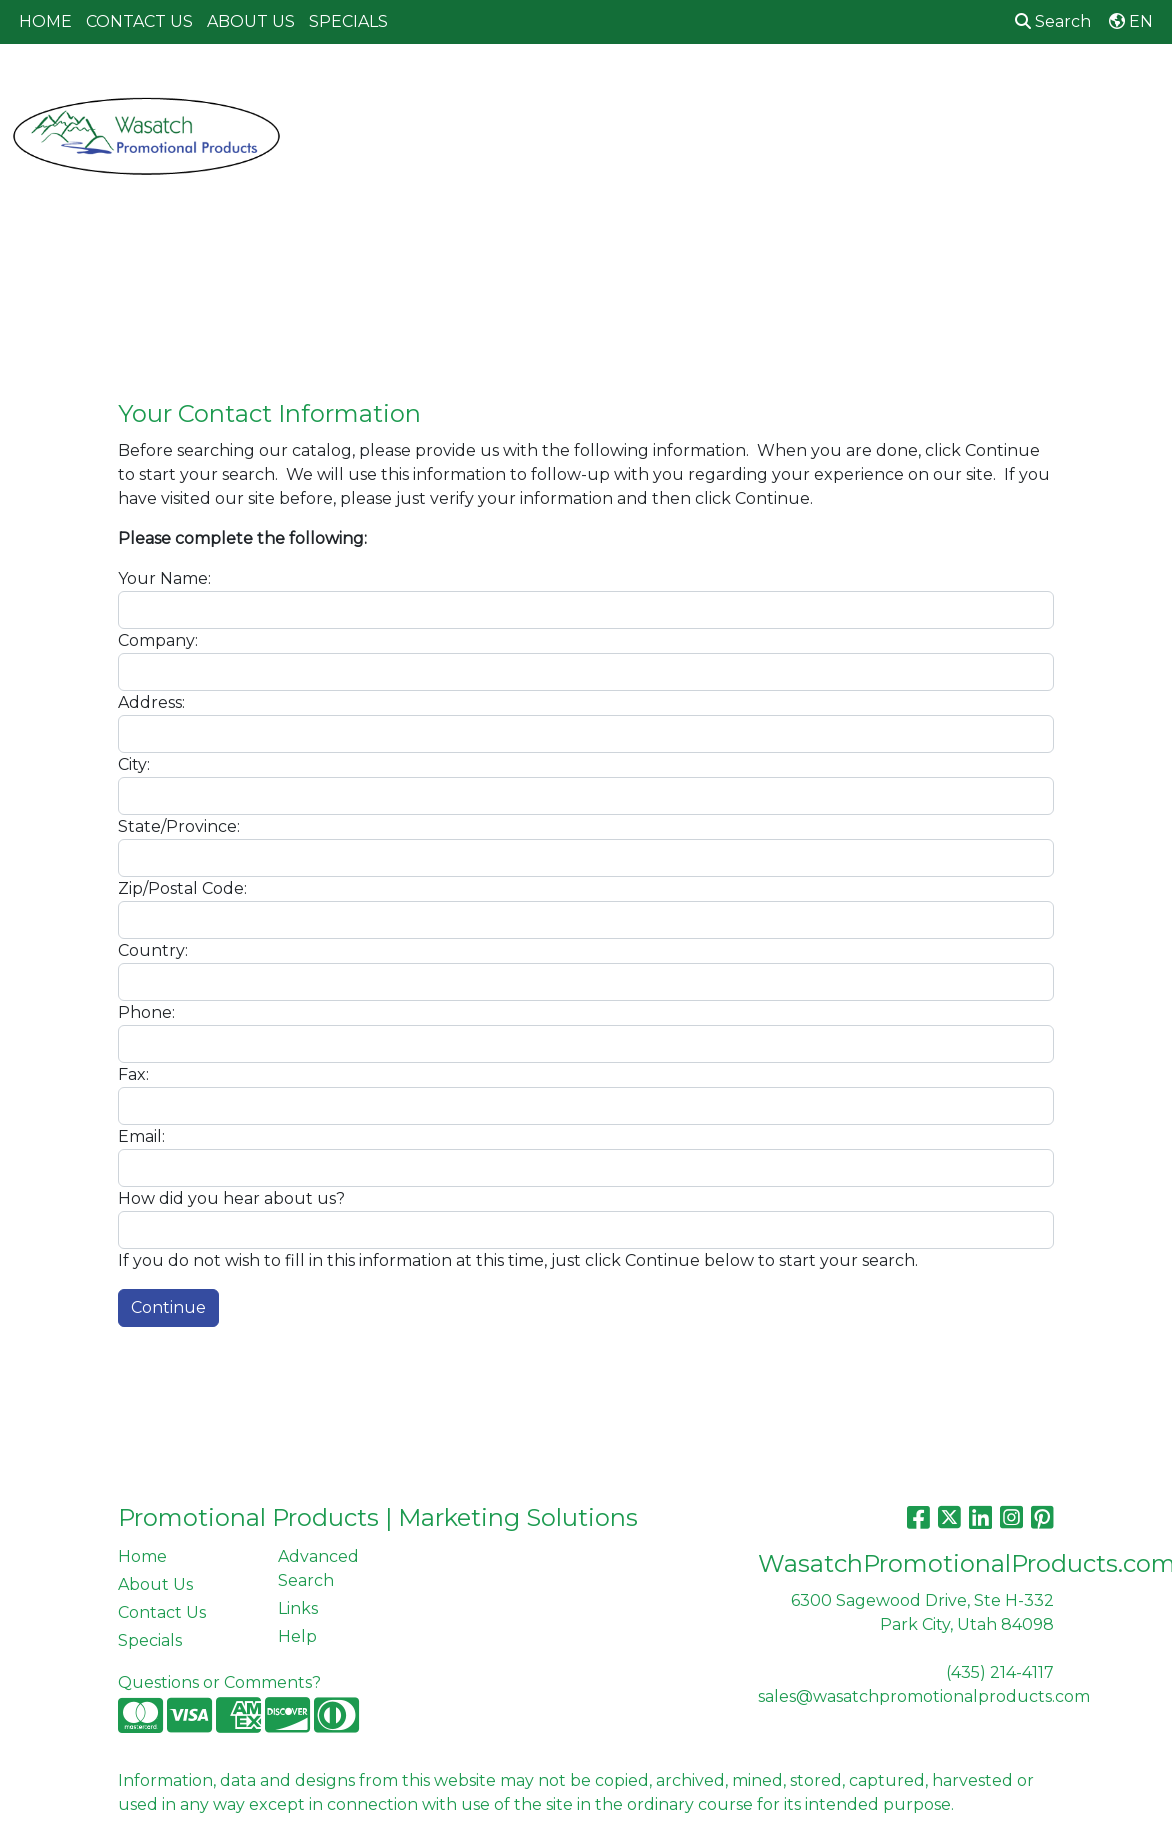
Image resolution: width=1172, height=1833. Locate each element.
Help (297, 1636)
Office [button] (973, 87)
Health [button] (888, 87)
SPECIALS (348, 21)
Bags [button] (509, 87)
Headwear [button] (786, 87)
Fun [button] (695, 87)
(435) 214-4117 (1000, 1672)
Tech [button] (1051, 87)
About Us (155, 1584)
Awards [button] (427, 87)
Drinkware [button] (604, 87)
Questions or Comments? (219, 1682)
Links (298, 1608)
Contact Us (162, 1612)
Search (1053, 21)
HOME (45, 21)
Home (142, 1556)
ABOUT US (251, 21)
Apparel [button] (333, 87)
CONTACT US (139, 21)
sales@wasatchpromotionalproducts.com (924, 1696)
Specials (150, 1640)
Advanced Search (318, 1568)
